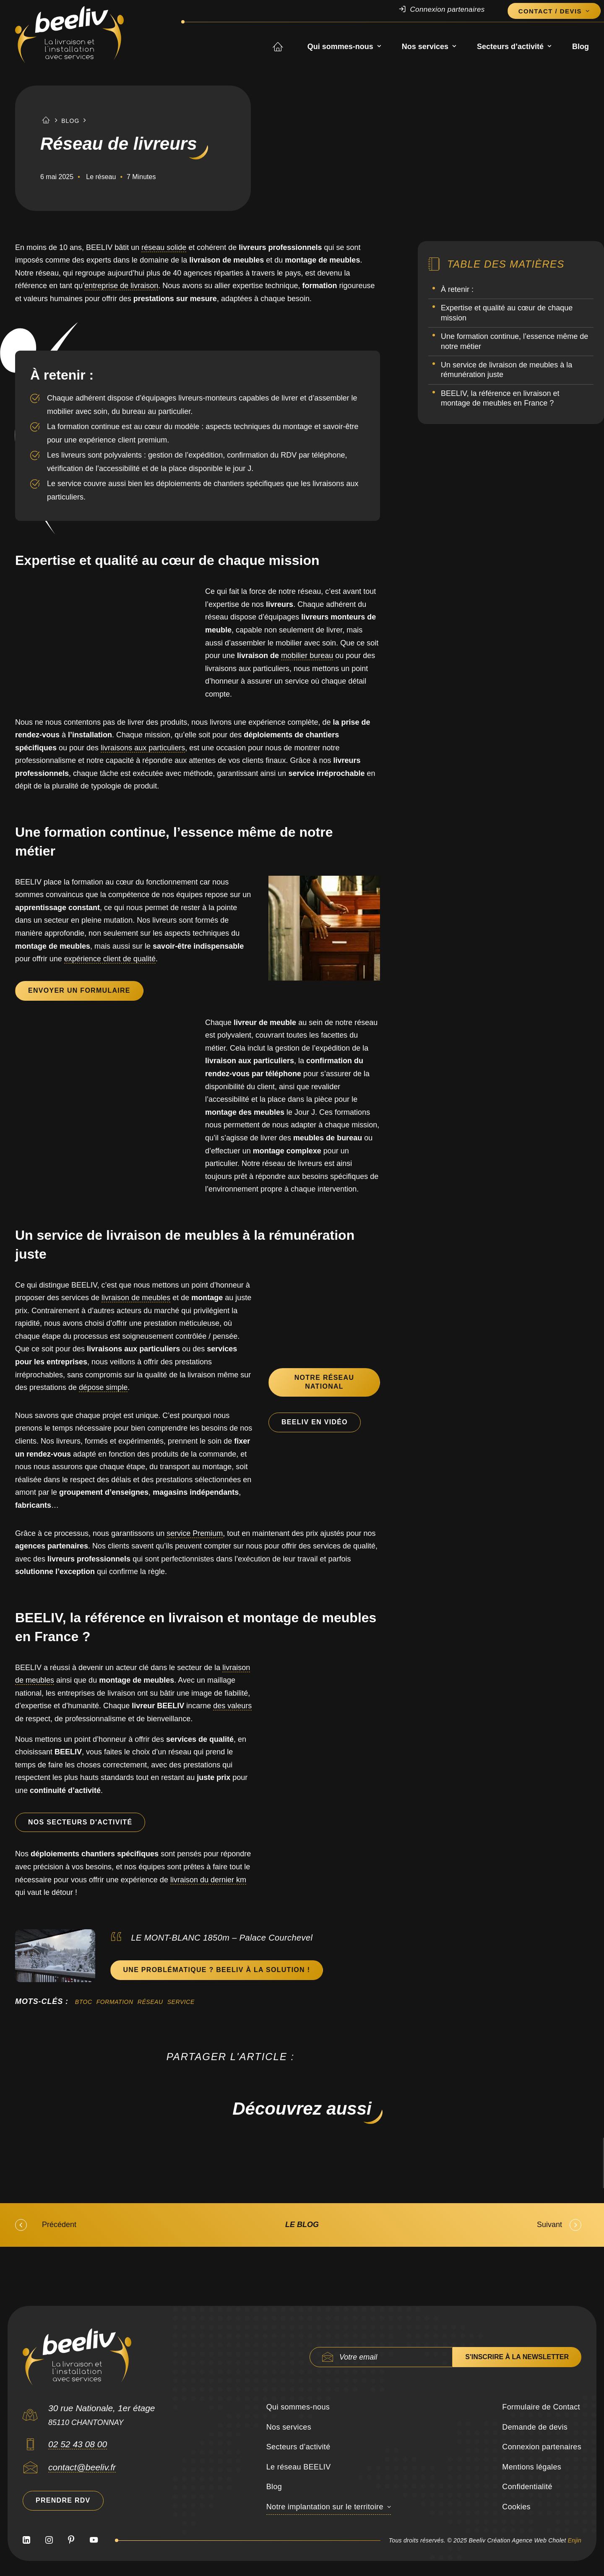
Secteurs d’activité (514, 46)
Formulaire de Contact (541, 2407)
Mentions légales (531, 2467)
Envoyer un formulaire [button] (79, 990)
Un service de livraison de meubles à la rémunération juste (506, 370)
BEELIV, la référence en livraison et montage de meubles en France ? (500, 398)
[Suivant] (474, 2225)
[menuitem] (450, 9)
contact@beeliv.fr (82, 2467)
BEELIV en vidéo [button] (314, 1422)
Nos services (429, 46)
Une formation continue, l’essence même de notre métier (514, 341)
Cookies (516, 2507)
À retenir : (457, 289)
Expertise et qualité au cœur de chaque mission (507, 313)
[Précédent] (130, 2225)
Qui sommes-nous (344, 46)
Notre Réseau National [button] (325, 1382)
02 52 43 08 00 (77, 2444)
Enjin (574, 2540)
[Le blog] (302, 2225)
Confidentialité (527, 2486)
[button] (30, 2447)
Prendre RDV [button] (63, 2500)
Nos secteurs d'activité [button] (80, 1822)
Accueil (285, 46)
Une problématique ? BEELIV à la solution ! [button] (216, 1969)
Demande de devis (535, 2427)
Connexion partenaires (447, 9)
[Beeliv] (69, 34)
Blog (580, 46)
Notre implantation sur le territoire (324, 2507)
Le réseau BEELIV (298, 2467)
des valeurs (232, 1706)
